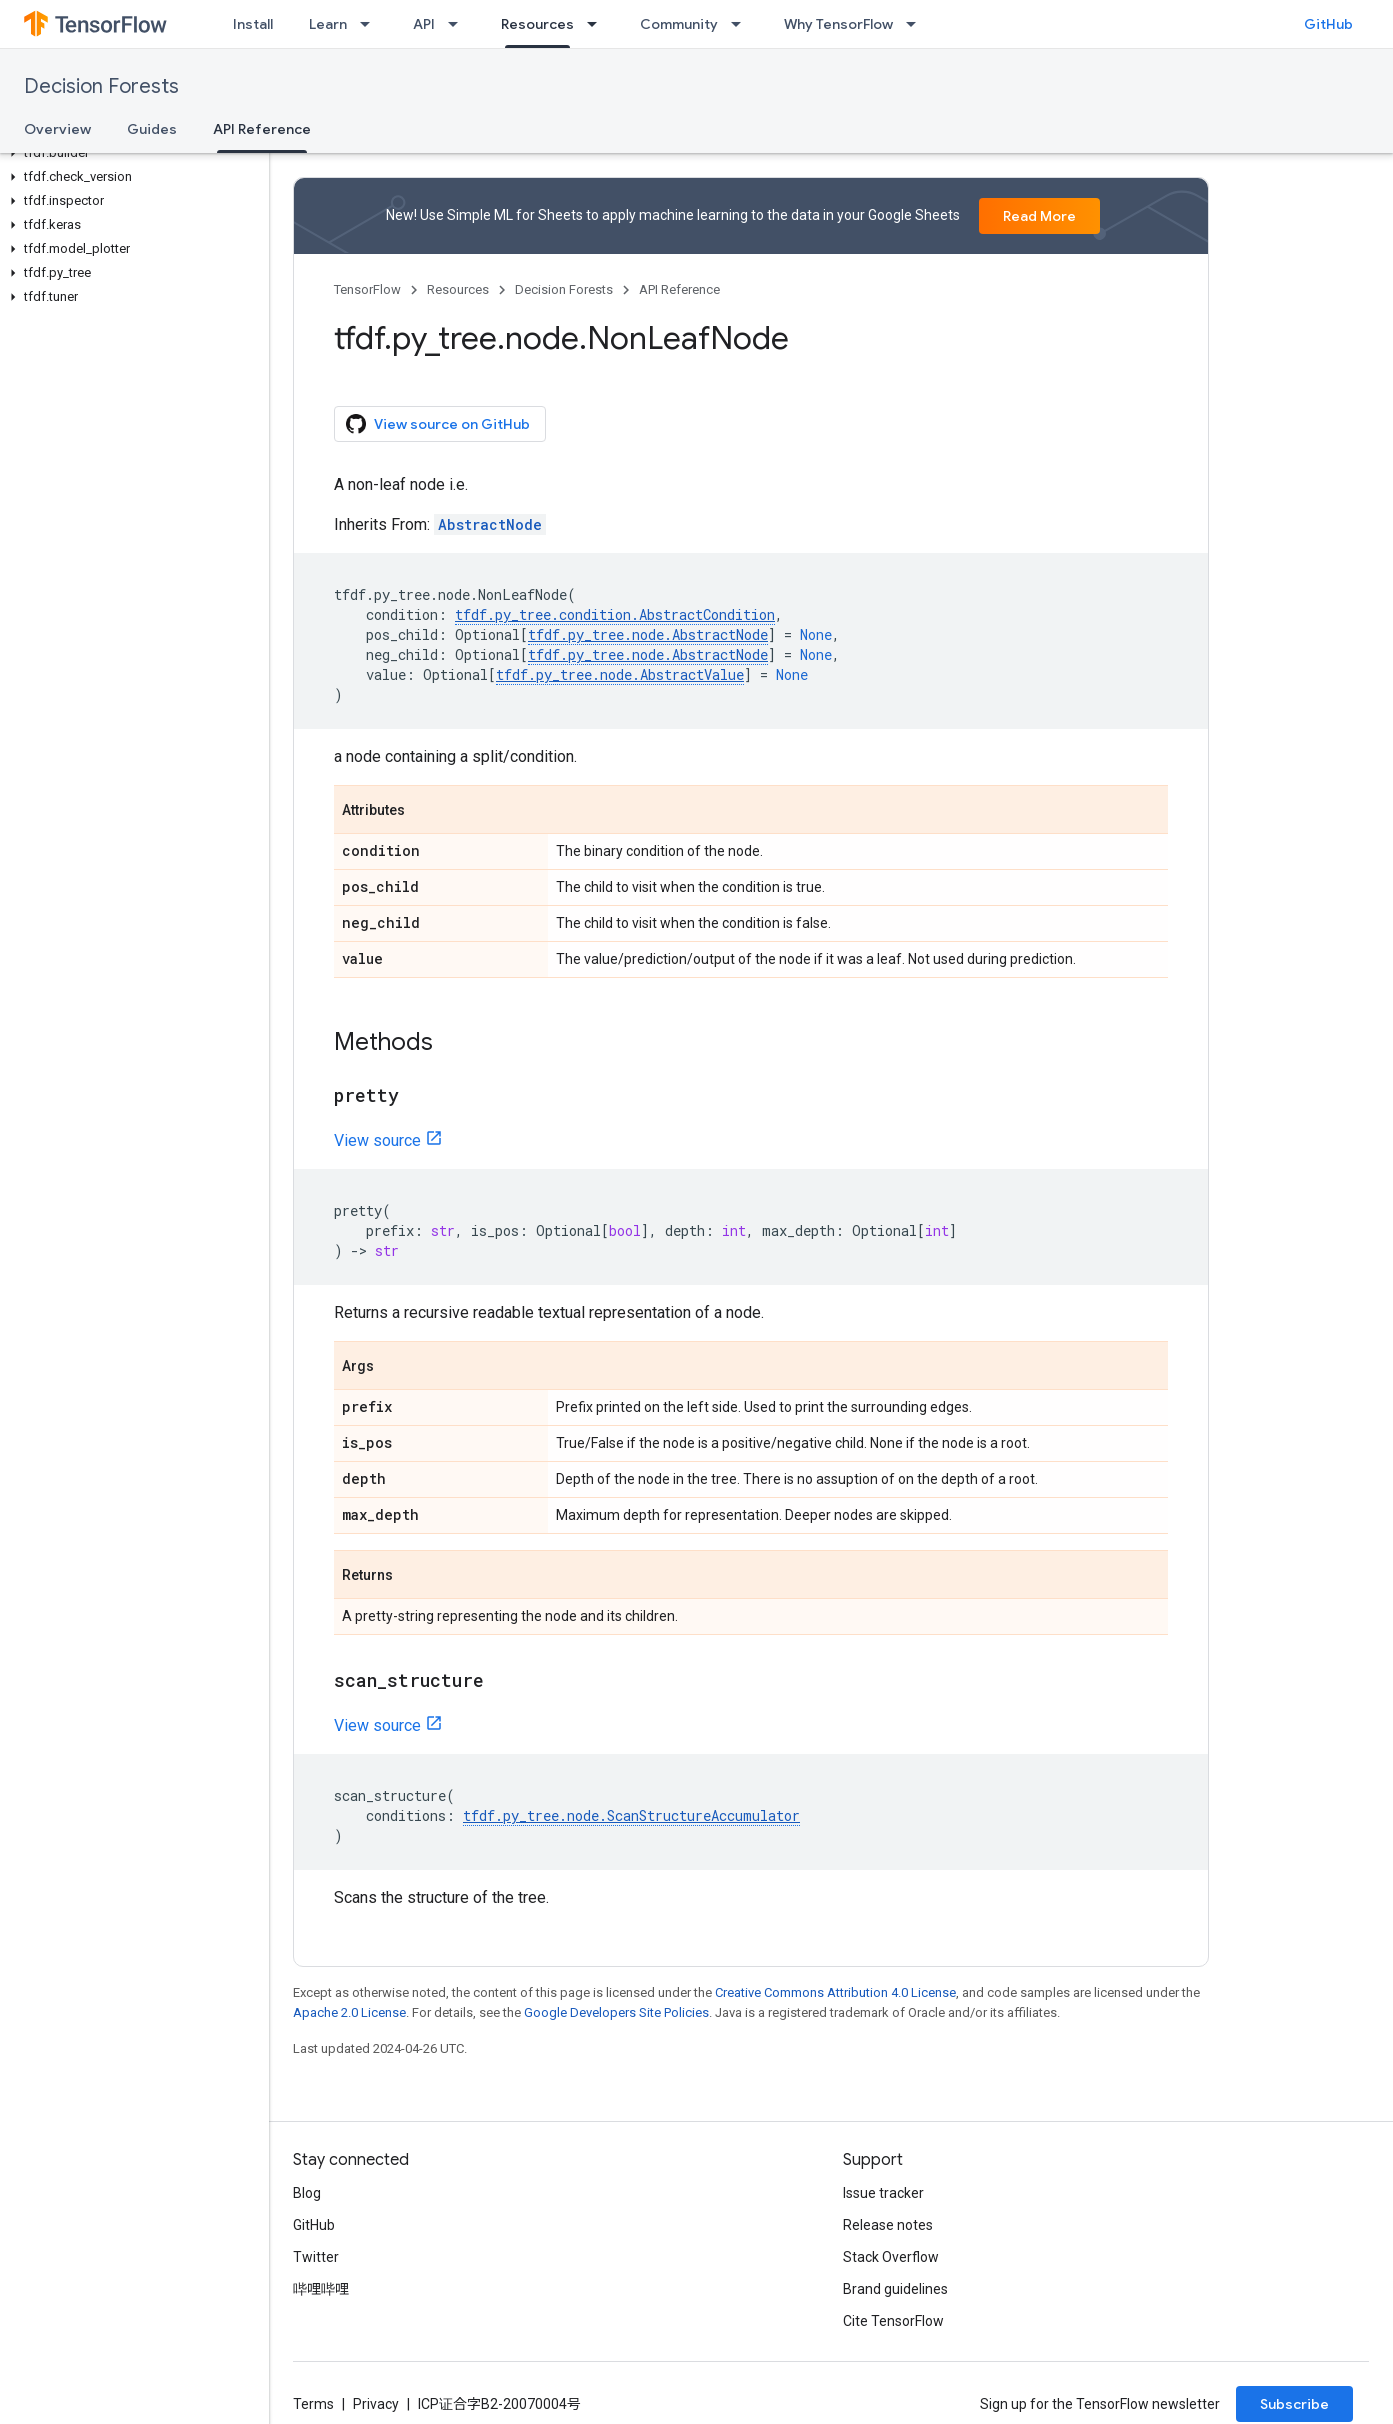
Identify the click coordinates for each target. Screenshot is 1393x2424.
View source (377, 1140)
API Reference (679, 289)
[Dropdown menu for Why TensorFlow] (917, 24)
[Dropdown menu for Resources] (598, 24)
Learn (328, 24)
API (424, 24)
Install (253, 24)
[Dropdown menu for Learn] (371, 24)
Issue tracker (883, 2193)
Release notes (888, 2225)
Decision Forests (101, 86)
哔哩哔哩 (321, 2289)
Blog (307, 2193)
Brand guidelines (895, 2289)
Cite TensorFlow (893, 2321)
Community (679, 24)
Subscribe (1294, 2404)
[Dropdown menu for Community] (742, 24)
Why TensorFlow (838, 24)
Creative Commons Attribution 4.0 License (835, 1992)
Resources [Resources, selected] (537, 24)
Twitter (316, 2257)
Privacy (376, 2404)
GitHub (1328, 24)
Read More (1039, 216)
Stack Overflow (891, 2257)
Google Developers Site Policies (616, 2012)
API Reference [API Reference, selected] (262, 129)
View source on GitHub (438, 424)
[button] (130, 153)
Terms (313, 2404)
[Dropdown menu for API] (459, 24)
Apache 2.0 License (349, 2012)
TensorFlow (367, 289)
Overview (57, 129)
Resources (458, 289)
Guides (152, 129)
